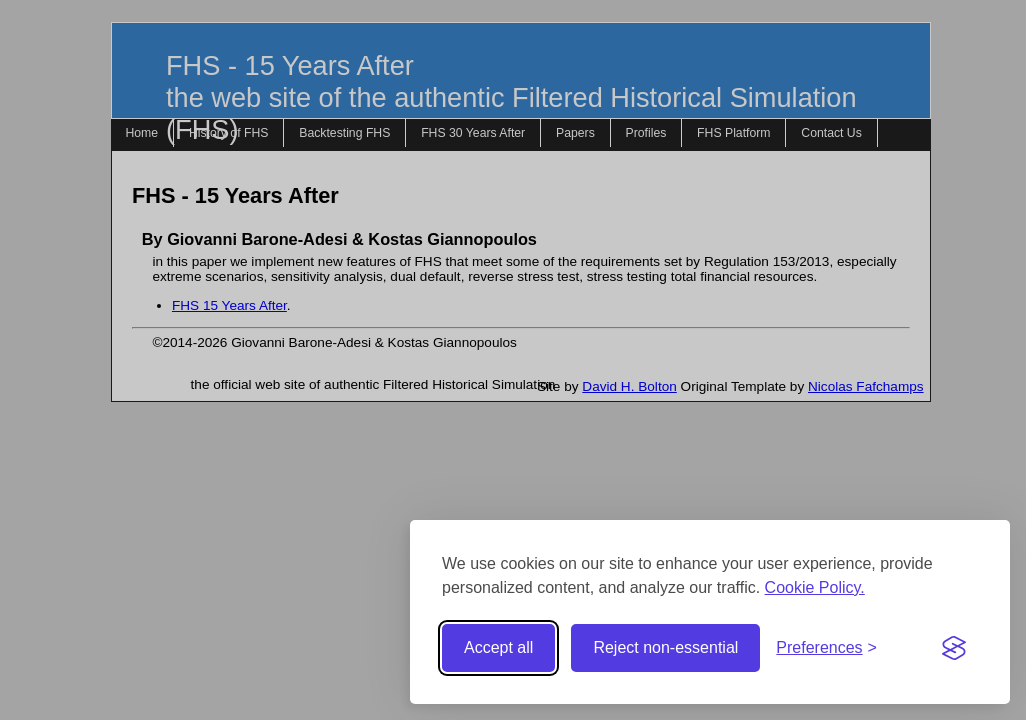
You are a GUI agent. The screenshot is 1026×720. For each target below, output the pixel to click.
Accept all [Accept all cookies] (498, 647)
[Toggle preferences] (826, 648)
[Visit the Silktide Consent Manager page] (954, 648)
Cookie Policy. (815, 587)
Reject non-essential (665, 647)
